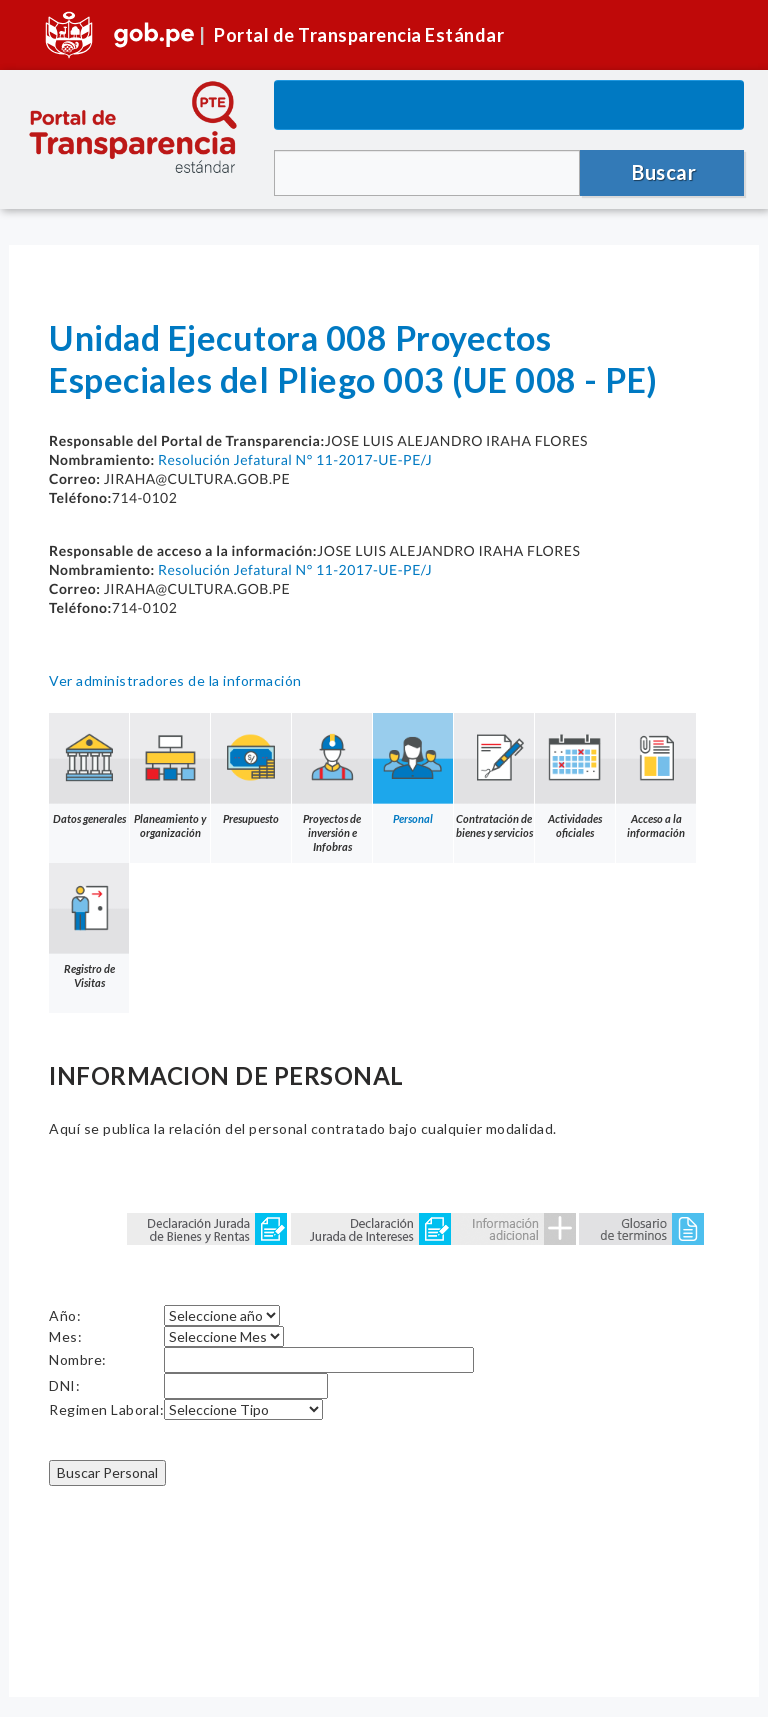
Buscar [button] (664, 172)
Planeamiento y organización (170, 776)
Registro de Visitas (89, 926)
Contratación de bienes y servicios (494, 776)
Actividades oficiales (575, 776)
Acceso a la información (656, 776)
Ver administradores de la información (175, 680)
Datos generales (89, 769)
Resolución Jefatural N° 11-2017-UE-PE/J (295, 459)
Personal (413, 769)
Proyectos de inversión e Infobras (332, 783)
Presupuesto (251, 769)
